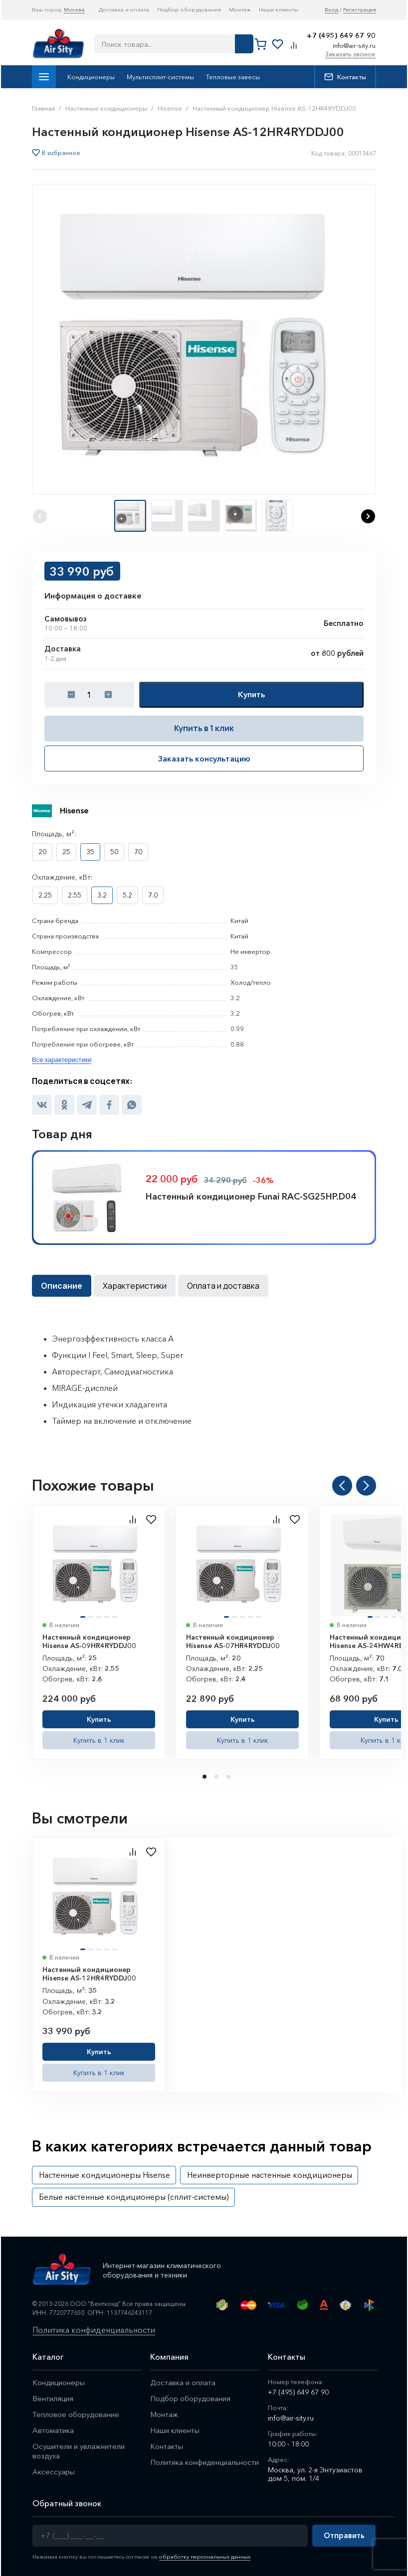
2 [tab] (217, 1777)
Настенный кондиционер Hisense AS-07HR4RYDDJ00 (233, 1641)
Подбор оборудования (189, 9)
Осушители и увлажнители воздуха (78, 2450)
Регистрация (359, 9)
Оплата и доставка (223, 1285)
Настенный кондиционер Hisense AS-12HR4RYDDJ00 (89, 1974)
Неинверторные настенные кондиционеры (269, 2175)
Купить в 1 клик (204, 728)
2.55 (74, 895)
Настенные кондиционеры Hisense (104, 2175)
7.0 (153, 895)
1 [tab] (205, 1777)
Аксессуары (53, 2471)
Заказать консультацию (204, 758)
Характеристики (135, 1285)
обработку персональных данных (204, 2556)
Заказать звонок (350, 54)
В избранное (61, 153)
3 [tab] (229, 1777)
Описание (61, 1285)
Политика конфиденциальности (93, 2330)
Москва (74, 9)
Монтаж (240, 9)
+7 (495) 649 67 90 (341, 35)
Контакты (345, 76)
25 (66, 851)
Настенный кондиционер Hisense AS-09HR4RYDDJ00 (89, 1641)
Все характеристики (61, 1059)
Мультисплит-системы (160, 77)
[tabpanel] (99, 1632)
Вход (331, 9)
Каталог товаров (44, 77)
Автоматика (53, 2430)
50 (114, 851)
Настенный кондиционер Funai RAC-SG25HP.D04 (251, 1196)
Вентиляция (52, 2398)
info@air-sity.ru (354, 45)
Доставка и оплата (124, 9)
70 (138, 851)
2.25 (45, 895)
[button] (368, 516)
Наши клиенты (278, 9)
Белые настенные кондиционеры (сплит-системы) (134, 2197)
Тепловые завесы (233, 77)
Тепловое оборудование (75, 2414)
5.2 (127, 895)
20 (42, 851)
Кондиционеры (91, 77)
